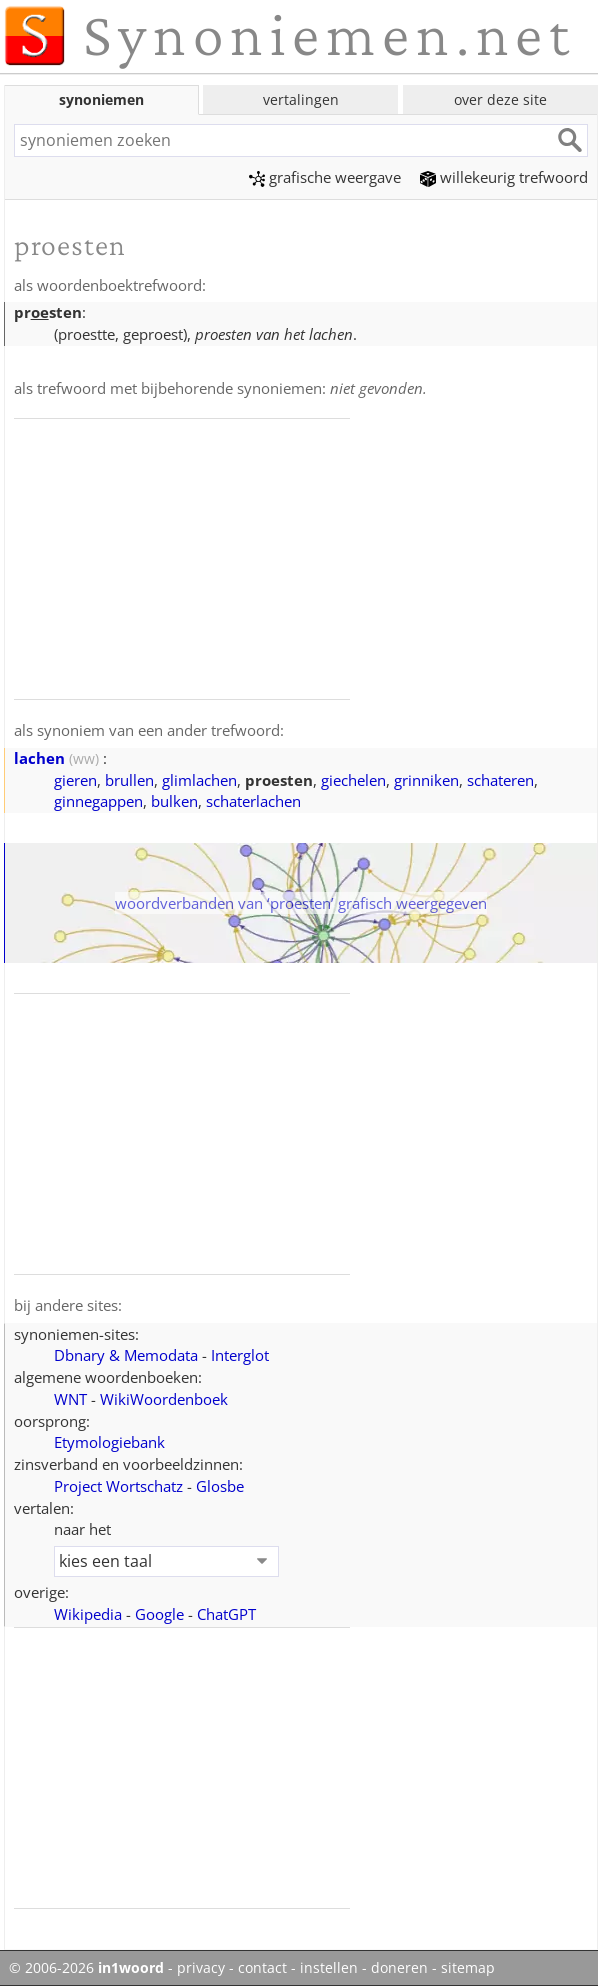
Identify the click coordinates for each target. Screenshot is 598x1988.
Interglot (240, 1355)
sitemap (468, 1968)
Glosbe (220, 1486)
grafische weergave (325, 177)
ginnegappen (98, 801)
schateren (500, 780)
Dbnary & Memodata (126, 1355)
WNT (70, 1399)
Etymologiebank (109, 1442)
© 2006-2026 (86, 1968)
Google (159, 1614)
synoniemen (101, 99)
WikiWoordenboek (164, 1399)
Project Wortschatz (118, 1486)
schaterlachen (253, 801)
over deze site (500, 99)
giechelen (353, 780)
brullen (129, 780)
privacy (201, 1968)
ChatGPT (226, 1614)
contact (262, 1968)
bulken (174, 801)
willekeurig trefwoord (504, 177)
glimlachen (199, 780)
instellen (329, 1968)
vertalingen (301, 99)
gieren (75, 780)
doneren (399, 1968)
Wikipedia (88, 1614)
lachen (39, 758)
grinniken (426, 780)
